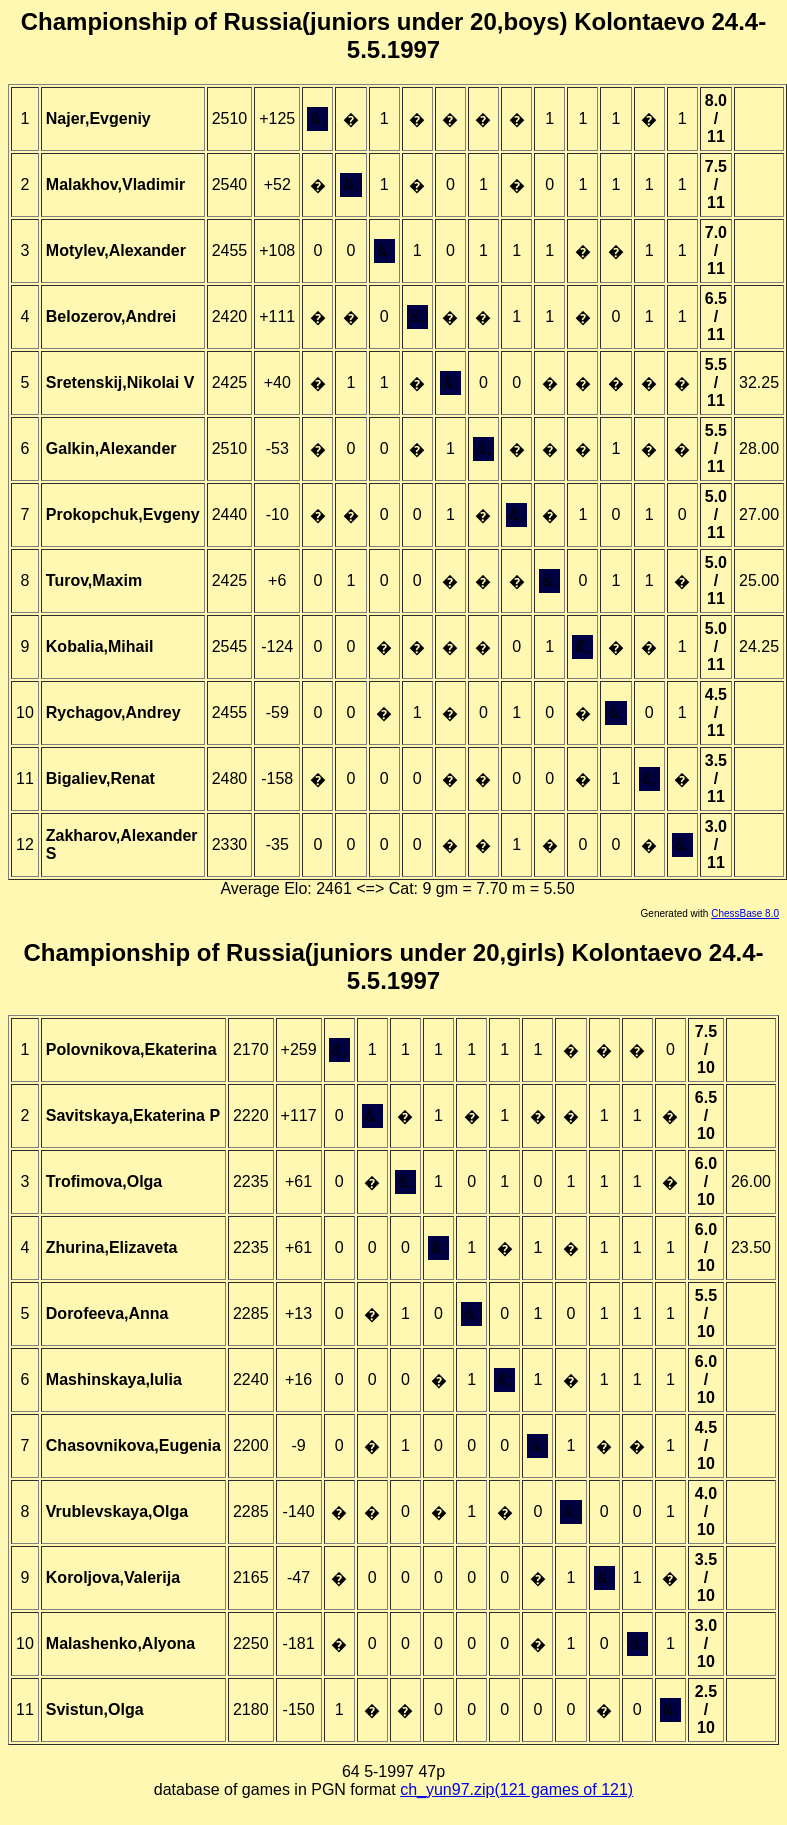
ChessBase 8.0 (745, 913)
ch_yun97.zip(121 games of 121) (516, 1789)
